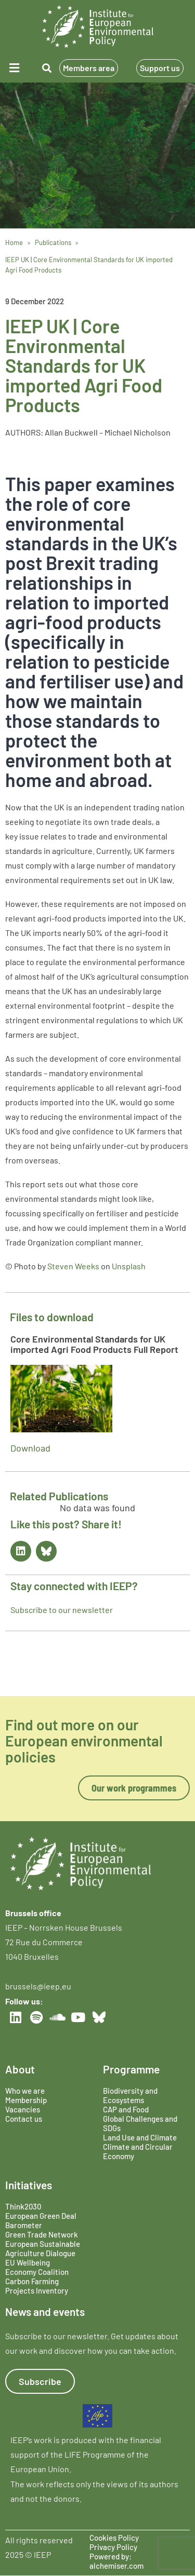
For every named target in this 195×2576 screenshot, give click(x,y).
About (20, 2069)
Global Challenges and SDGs (140, 2123)
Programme (131, 2069)
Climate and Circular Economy (138, 2151)
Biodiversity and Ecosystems (130, 2095)
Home (14, 242)
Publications (53, 242)
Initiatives (28, 2184)
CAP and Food (126, 2109)
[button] (15, 67)
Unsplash (129, 1266)
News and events (45, 2311)
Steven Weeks (73, 1266)
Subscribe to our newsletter (61, 1610)
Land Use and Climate (140, 2137)
